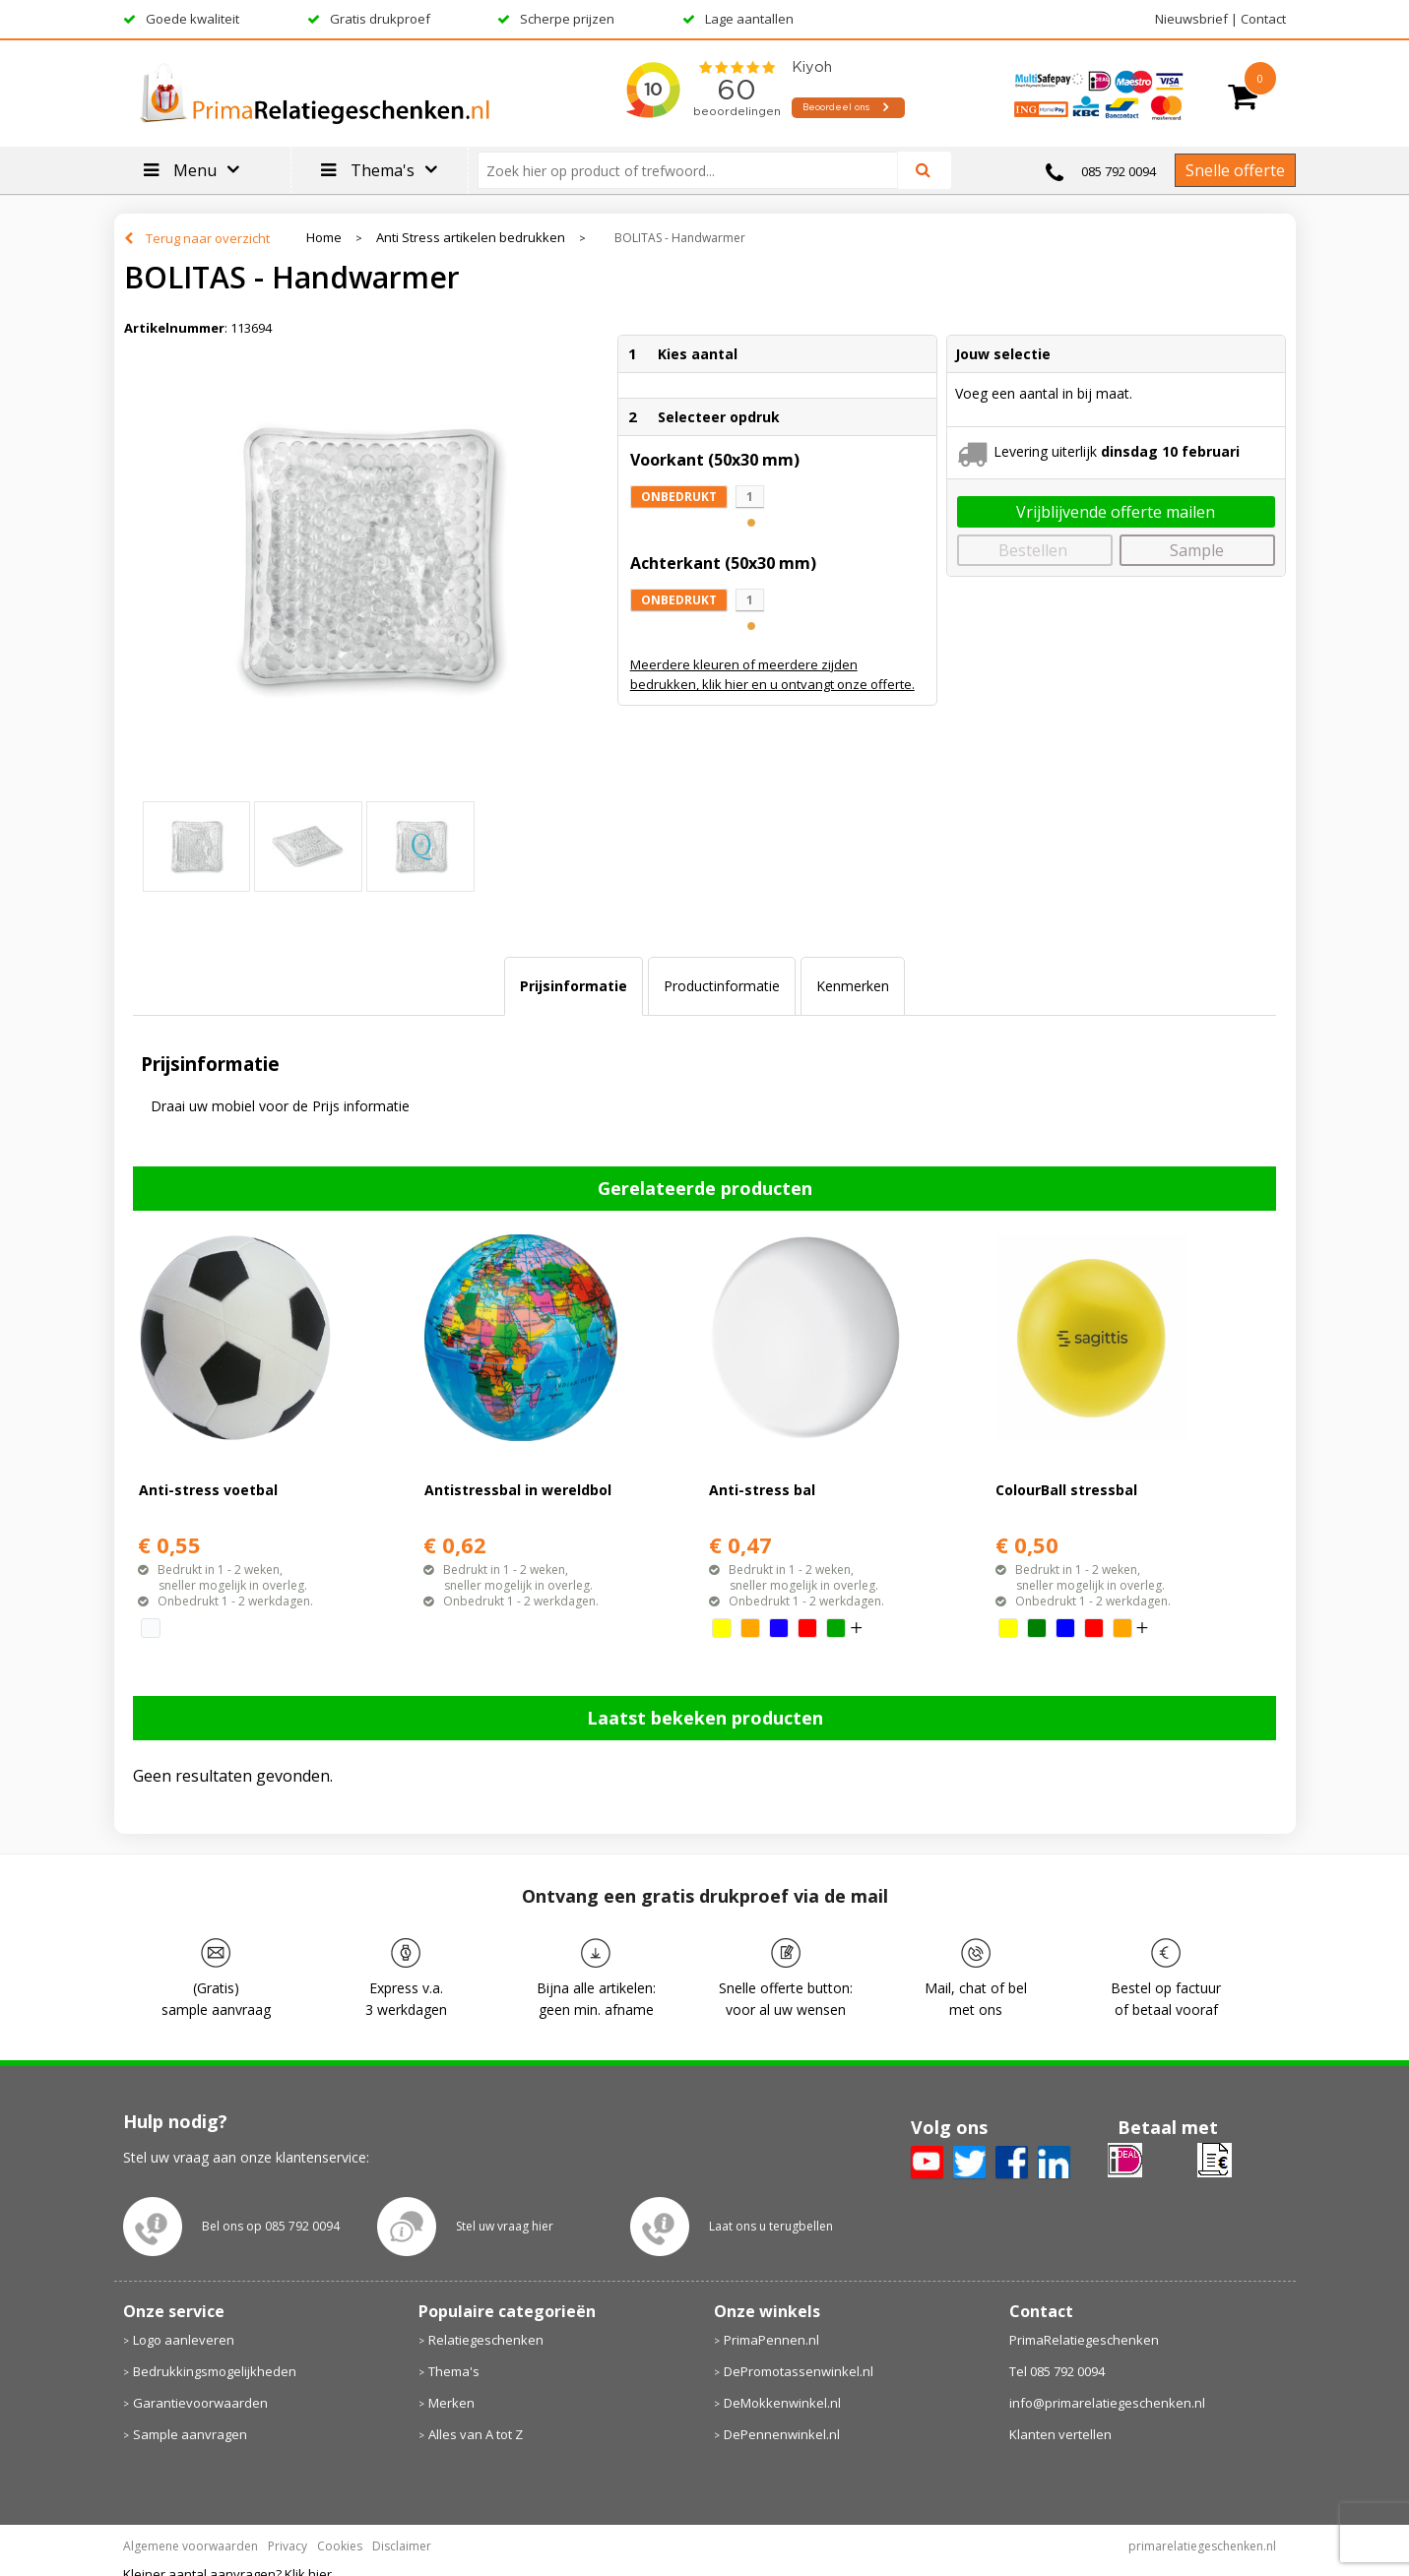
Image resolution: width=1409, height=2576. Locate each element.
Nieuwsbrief (1191, 19)
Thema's (454, 2371)
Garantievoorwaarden (200, 2403)
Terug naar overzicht (208, 238)
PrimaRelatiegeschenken (1084, 2340)
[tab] (573, 986)
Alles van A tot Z (475, 2434)
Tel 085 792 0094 (1057, 2371)
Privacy (287, 2546)
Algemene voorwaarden (190, 2546)
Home (324, 237)
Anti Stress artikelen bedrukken (470, 237)
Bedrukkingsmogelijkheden (214, 2371)
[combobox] (696, 170)
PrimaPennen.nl (771, 2340)
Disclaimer (401, 2546)
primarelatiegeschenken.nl (1202, 2546)
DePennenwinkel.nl (782, 2434)
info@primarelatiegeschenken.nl (1107, 2403)
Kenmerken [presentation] (852, 985)
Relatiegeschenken (486, 2340)
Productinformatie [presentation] (722, 985)
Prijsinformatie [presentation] (573, 985)
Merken (451, 2403)
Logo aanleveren (183, 2340)
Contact (1263, 19)
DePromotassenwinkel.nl (798, 2371)
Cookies (339, 2546)
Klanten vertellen (1060, 2434)
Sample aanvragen (190, 2434)
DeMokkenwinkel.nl (782, 2403)
